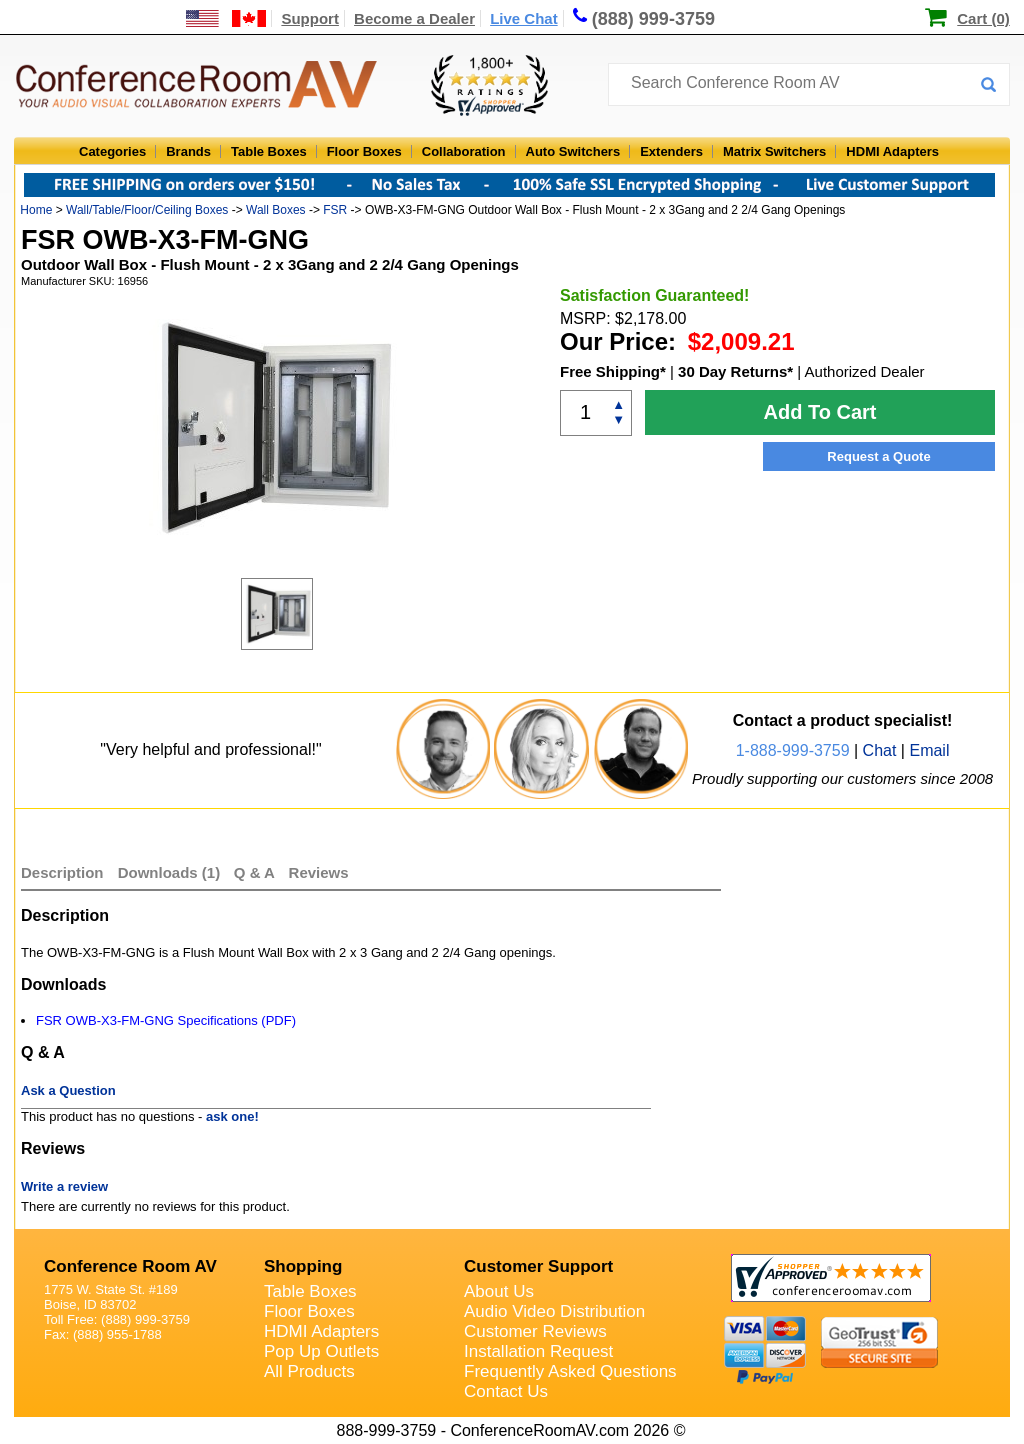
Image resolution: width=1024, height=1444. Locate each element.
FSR (335, 210)
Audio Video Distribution (554, 1311)
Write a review (64, 1186)
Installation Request (538, 1351)
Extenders (671, 151)
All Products (309, 1371)
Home (36, 210)
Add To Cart (820, 412)
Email (929, 750)
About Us (499, 1291)
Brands (188, 151)
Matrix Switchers (774, 151)
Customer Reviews (535, 1331)
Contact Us (506, 1391)
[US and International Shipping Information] (226, 18)
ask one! (232, 1116)
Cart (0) (983, 18)
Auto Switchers (573, 151)
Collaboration (464, 151)
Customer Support (538, 1266)
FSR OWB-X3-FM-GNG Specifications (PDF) (166, 1020)
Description (62, 872)
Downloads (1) (169, 872)
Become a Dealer (414, 18)
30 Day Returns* (735, 371)
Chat (880, 750)
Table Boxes (269, 151)
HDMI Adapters (892, 151)
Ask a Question (68, 1090)
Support (310, 18)
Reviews (319, 872)
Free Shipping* (613, 371)
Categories (112, 151)
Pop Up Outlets (321, 1351)
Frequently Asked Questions (570, 1371)
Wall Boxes (276, 210)
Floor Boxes (364, 151)
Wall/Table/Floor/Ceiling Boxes (147, 210)
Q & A (256, 872)
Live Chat (524, 18)
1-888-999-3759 (793, 750)
